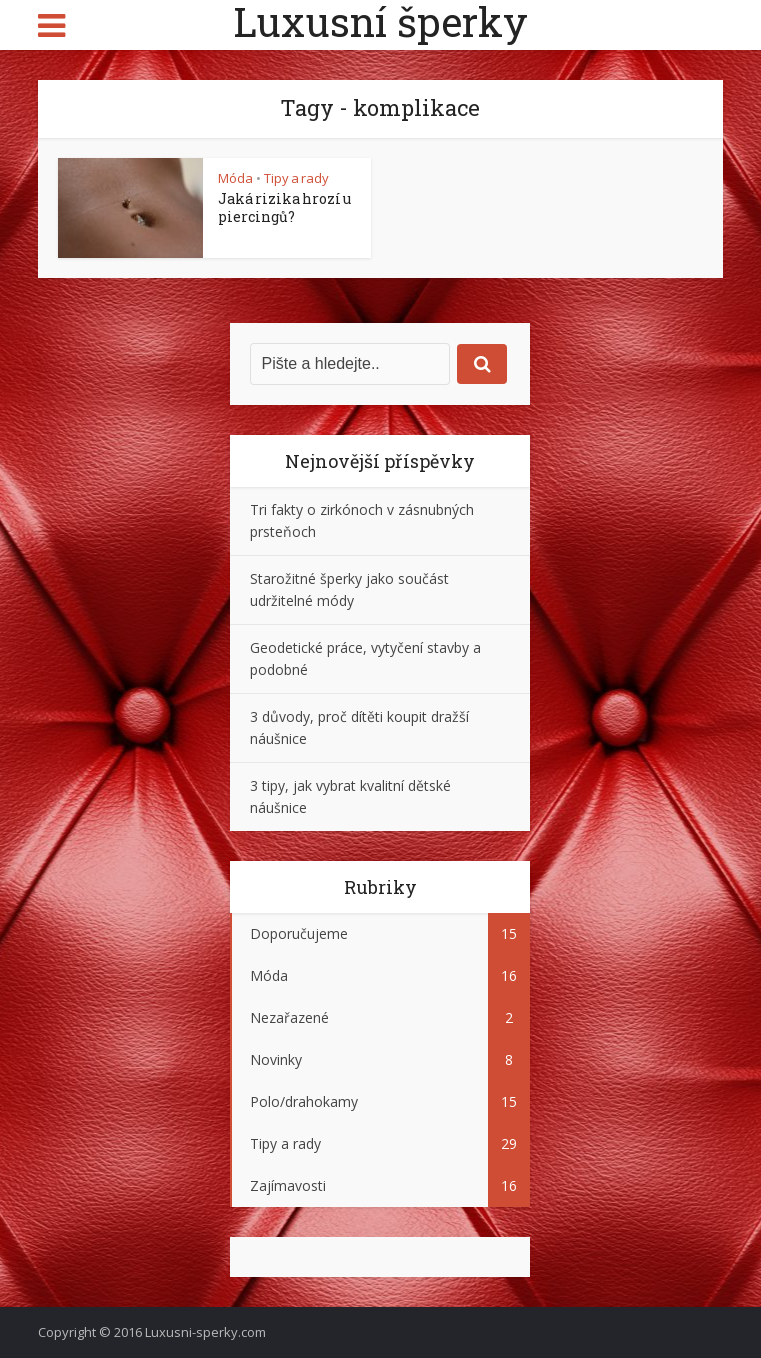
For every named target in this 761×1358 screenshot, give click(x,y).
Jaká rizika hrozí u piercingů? (284, 207)
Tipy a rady (296, 178)
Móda (235, 178)
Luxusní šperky (380, 22)
